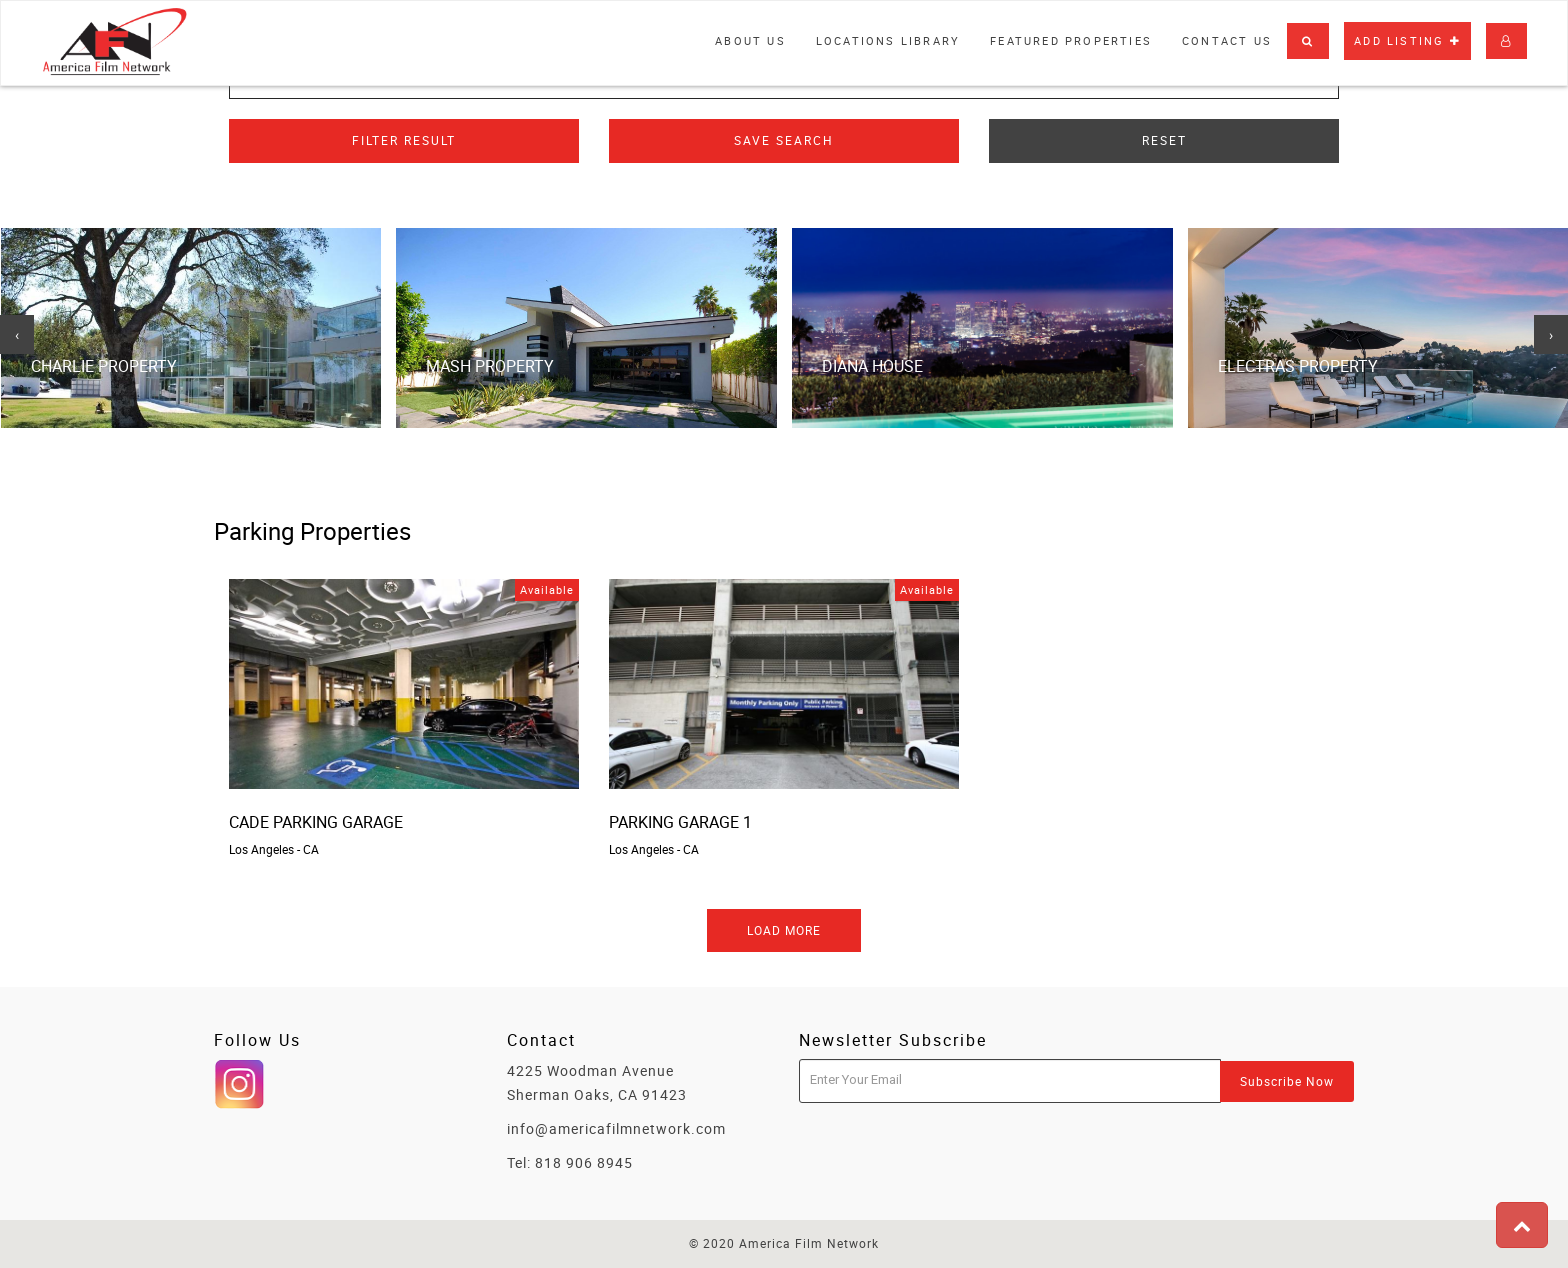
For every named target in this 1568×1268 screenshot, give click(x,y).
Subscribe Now (1287, 1081)
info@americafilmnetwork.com (616, 1128)
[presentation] (17, 335)
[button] (1308, 41)
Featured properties (1071, 40)
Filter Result (404, 140)
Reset (1164, 140)
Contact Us (1227, 40)
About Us (750, 40)
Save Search (784, 140)
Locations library (888, 40)
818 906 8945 (584, 1162)
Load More (784, 930)
